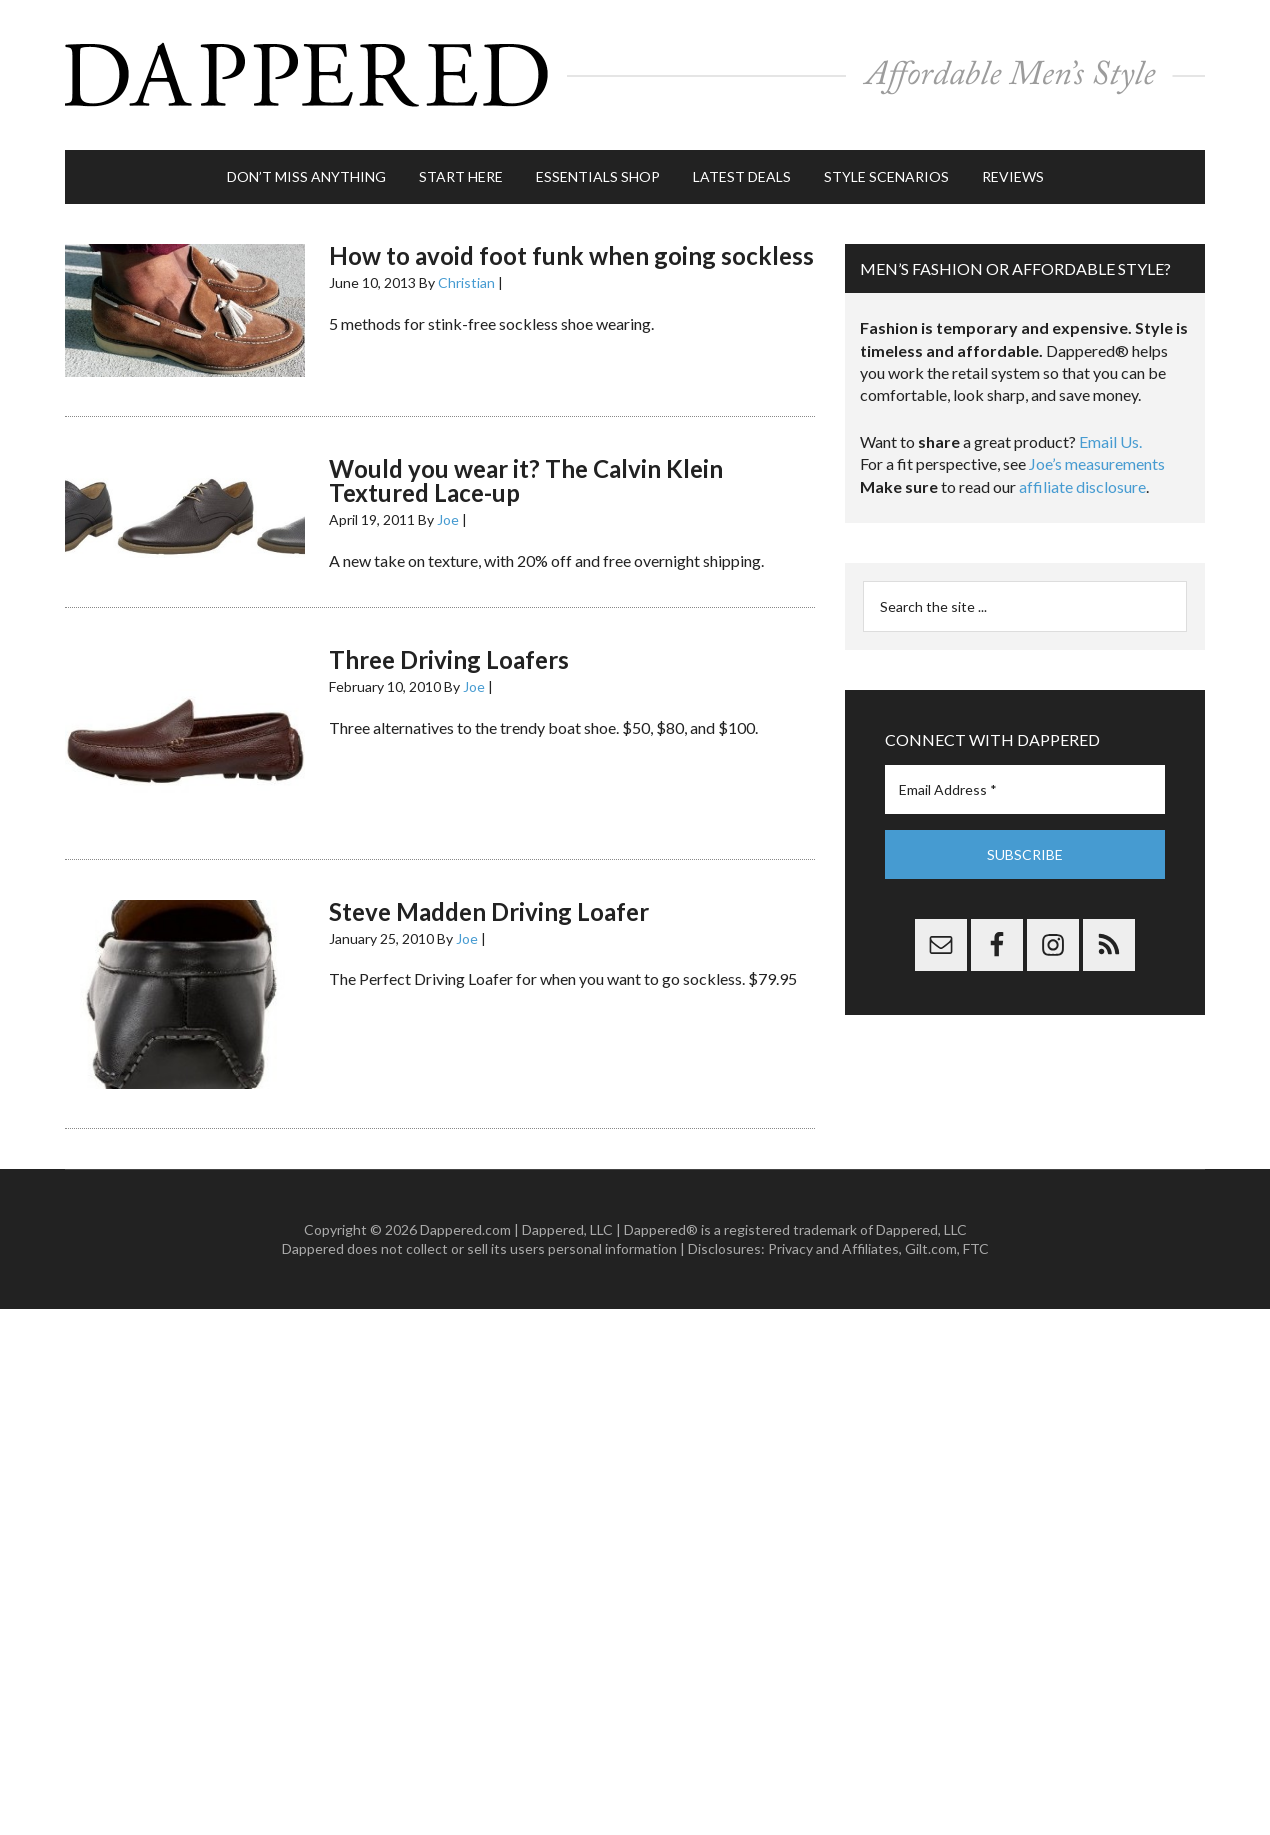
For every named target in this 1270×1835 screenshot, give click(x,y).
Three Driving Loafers (449, 659)
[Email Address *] (1025, 789)
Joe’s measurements (1097, 463)
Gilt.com (931, 1248)
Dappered (635, 75)
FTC (976, 1248)
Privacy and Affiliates (833, 1248)
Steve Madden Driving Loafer (489, 911)
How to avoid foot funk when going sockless (571, 255)
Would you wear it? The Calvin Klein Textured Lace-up (526, 480)
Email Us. (1110, 441)
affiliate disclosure (1082, 486)
